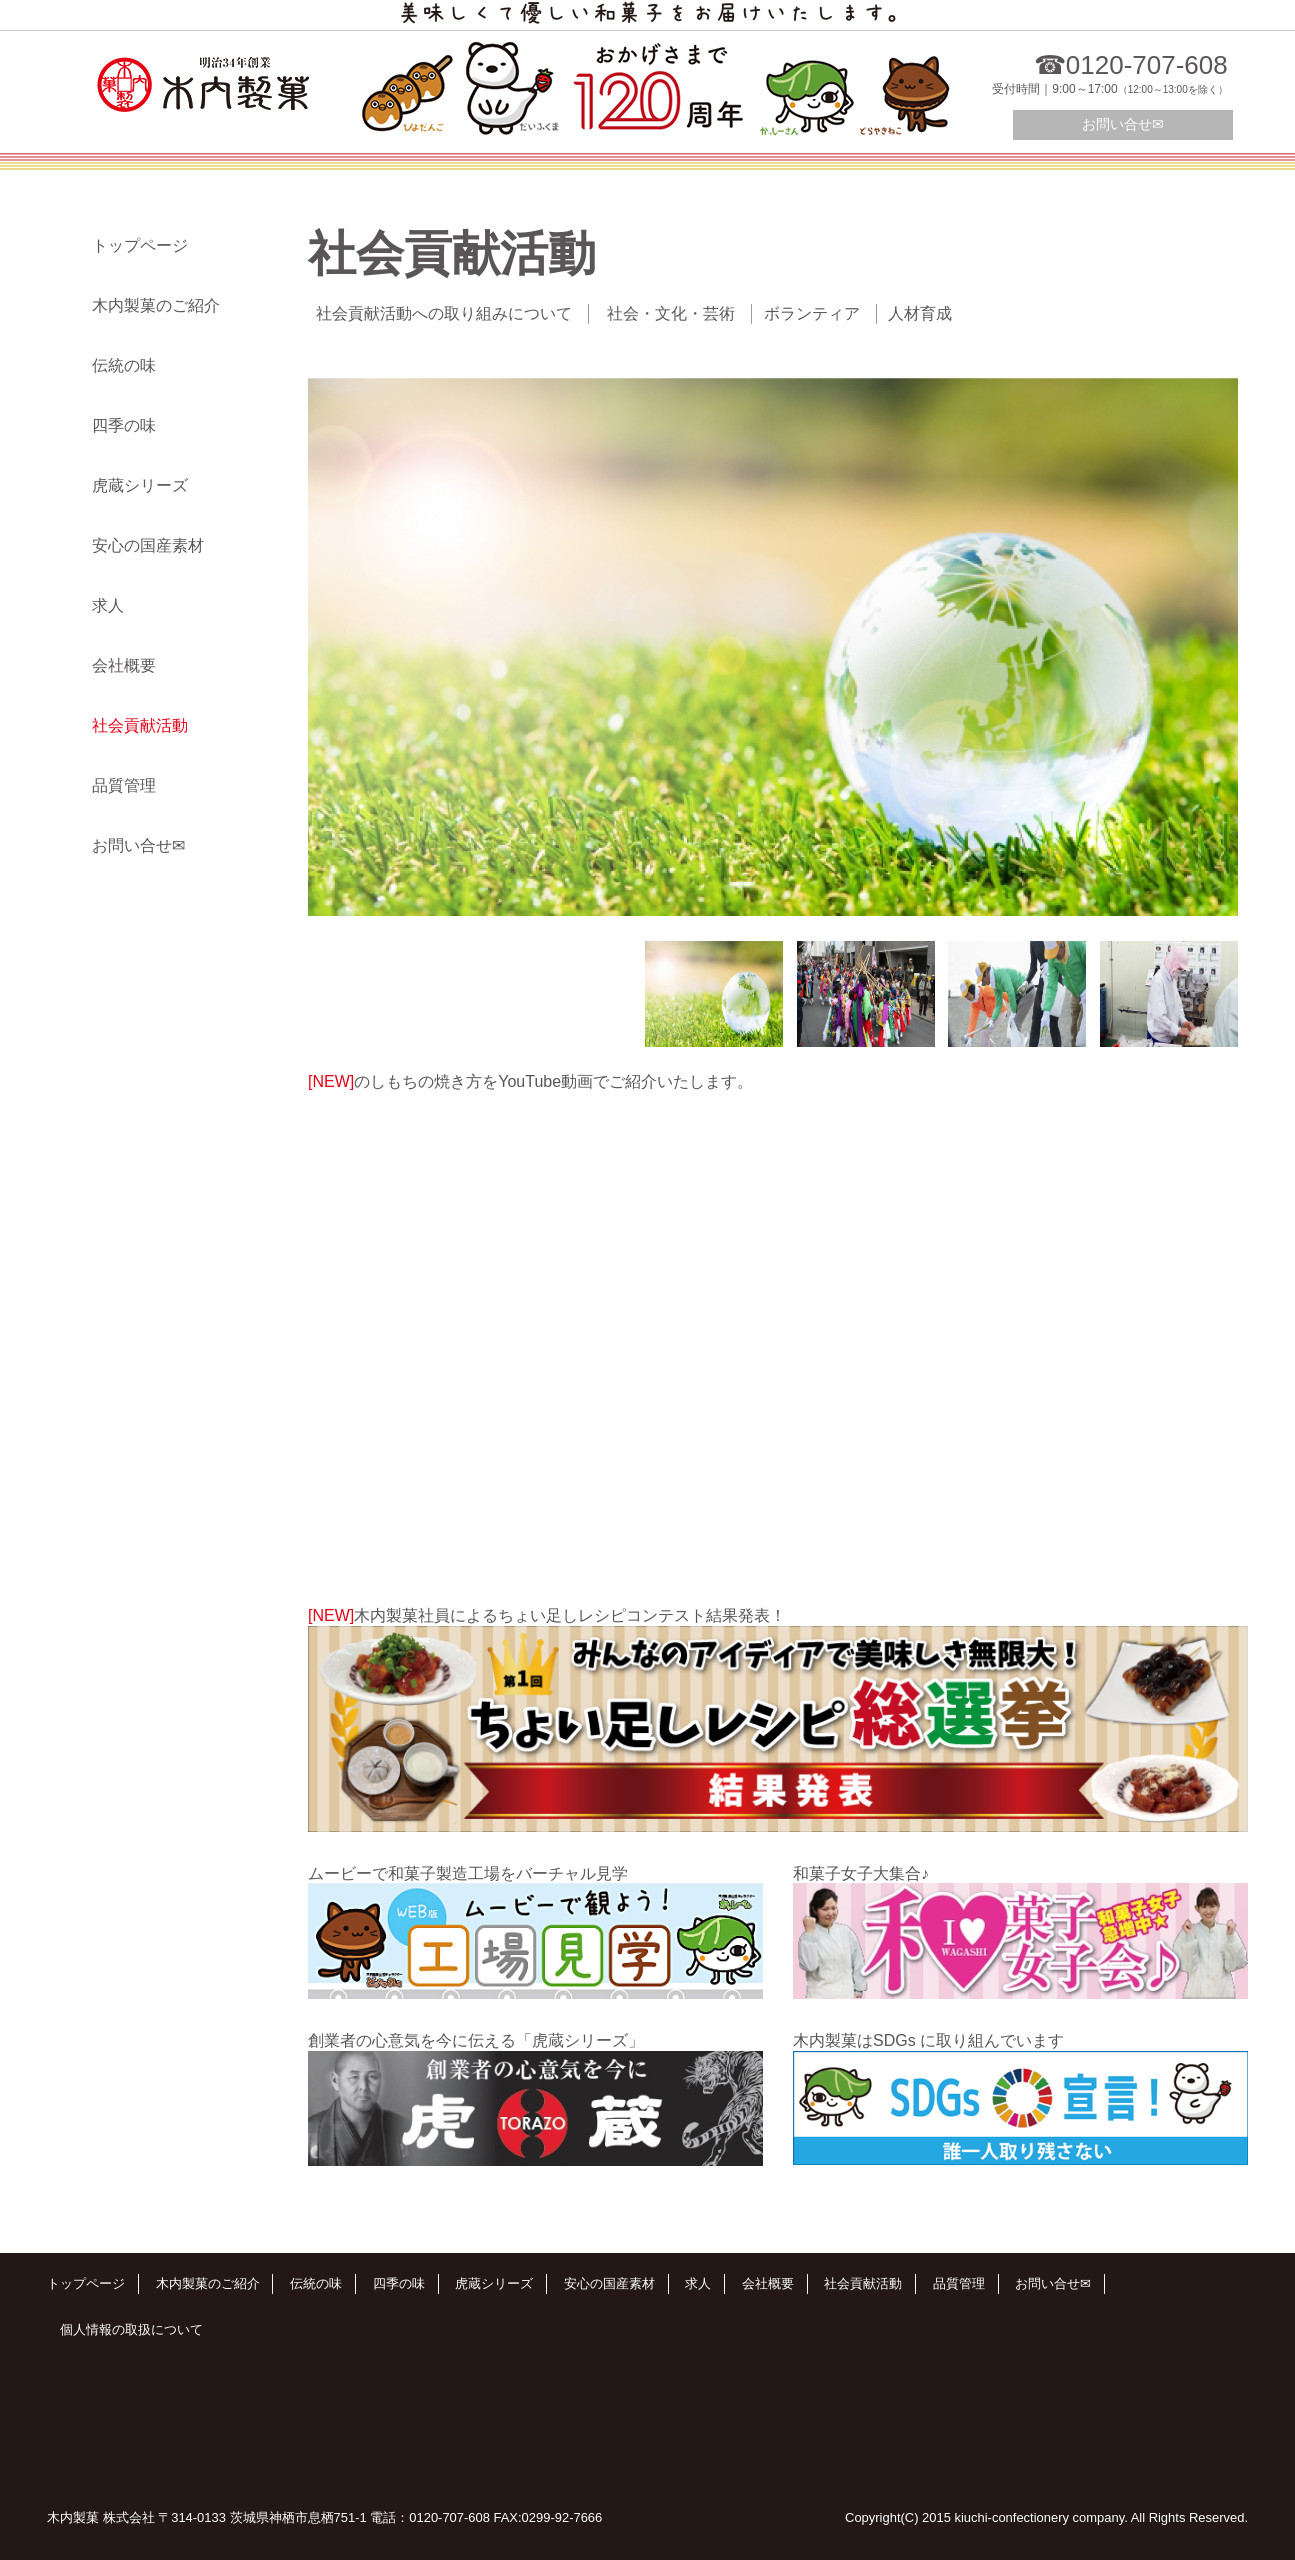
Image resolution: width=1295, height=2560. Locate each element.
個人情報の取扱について (131, 2329)
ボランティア (812, 313)
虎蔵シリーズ (140, 485)
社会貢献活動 (140, 725)
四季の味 (124, 425)
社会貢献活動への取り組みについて (444, 313)
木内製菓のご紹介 (156, 305)
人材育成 (920, 313)
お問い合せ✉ (1123, 124)
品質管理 (124, 785)
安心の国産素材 (148, 545)
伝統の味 (124, 365)
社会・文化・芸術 (671, 313)
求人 (108, 605)
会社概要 (124, 665)
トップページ (140, 245)
